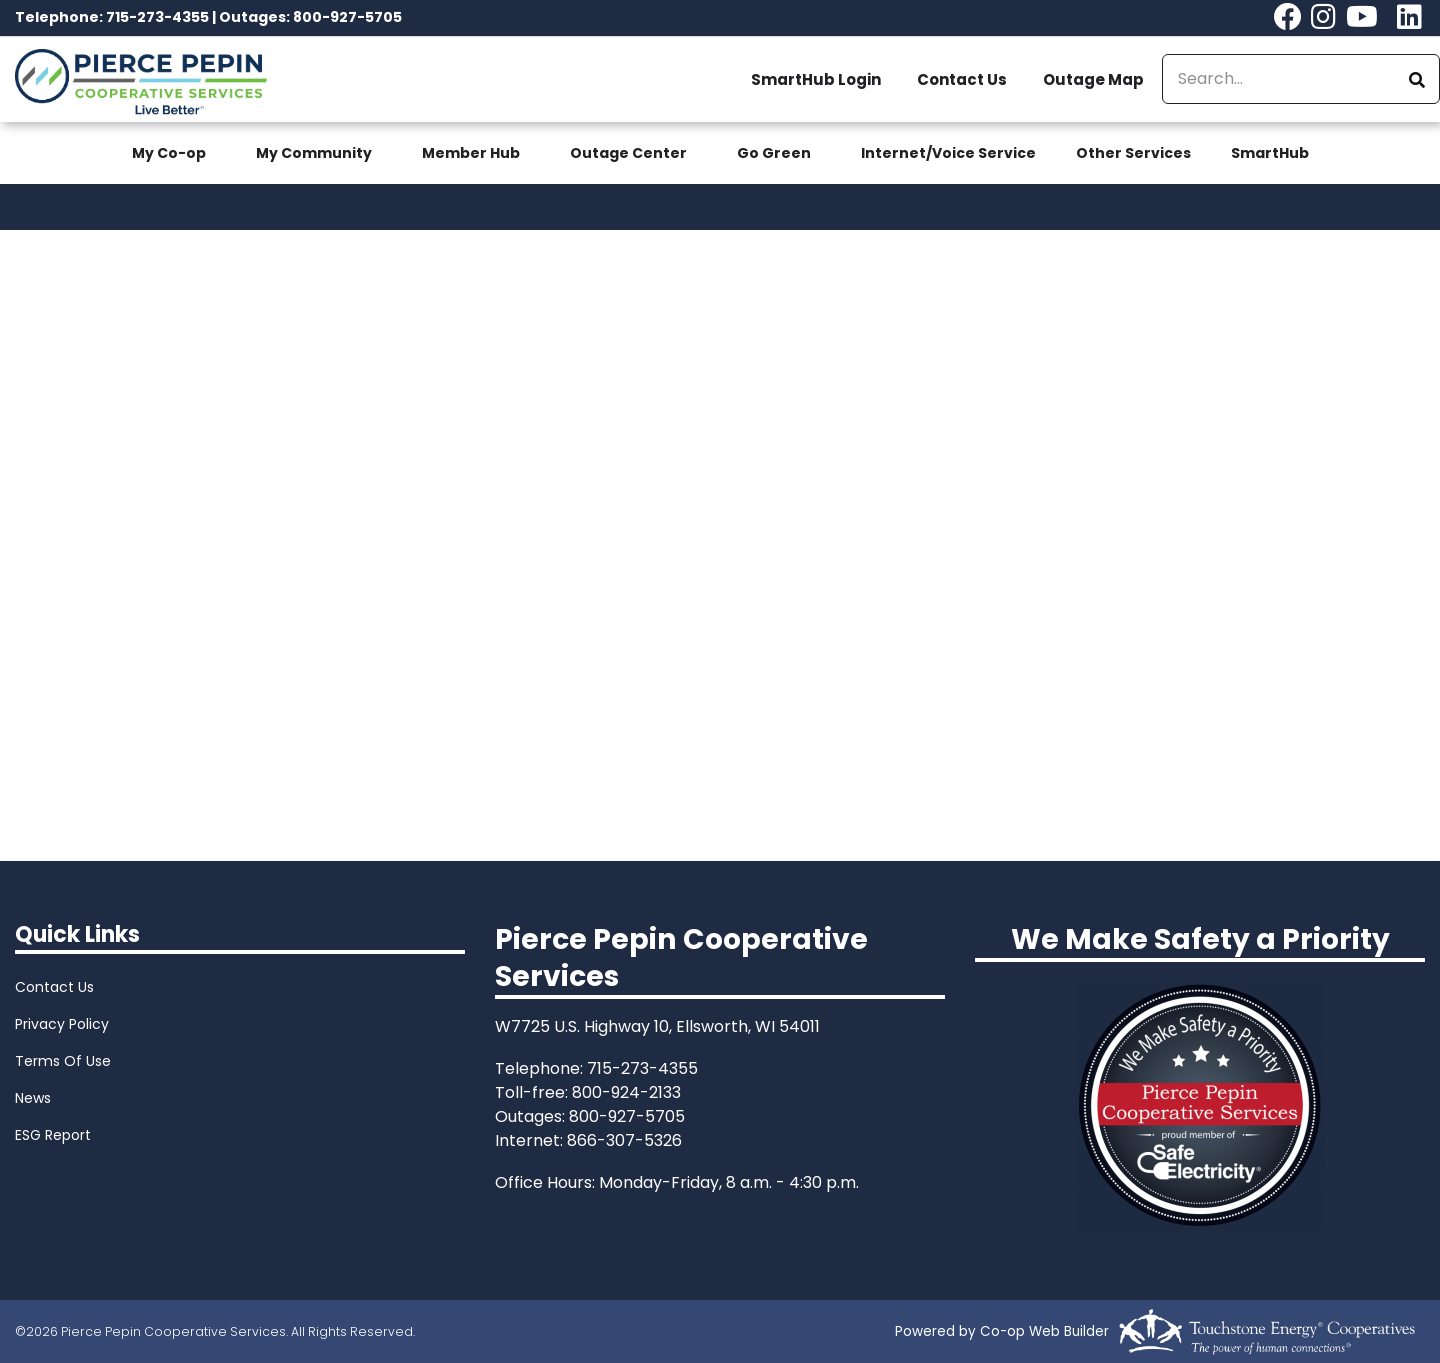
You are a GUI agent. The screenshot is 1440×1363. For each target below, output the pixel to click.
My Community (314, 153)
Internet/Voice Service (948, 153)
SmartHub (1270, 153)
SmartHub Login (816, 79)
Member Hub (471, 153)
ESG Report (53, 1135)
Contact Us (962, 79)
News (33, 1098)
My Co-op (169, 153)
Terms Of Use (63, 1061)
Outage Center (628, 153)
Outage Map (1093, 79)
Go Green (774, 153)
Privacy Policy (62, 1024)
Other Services (1133, 153)
